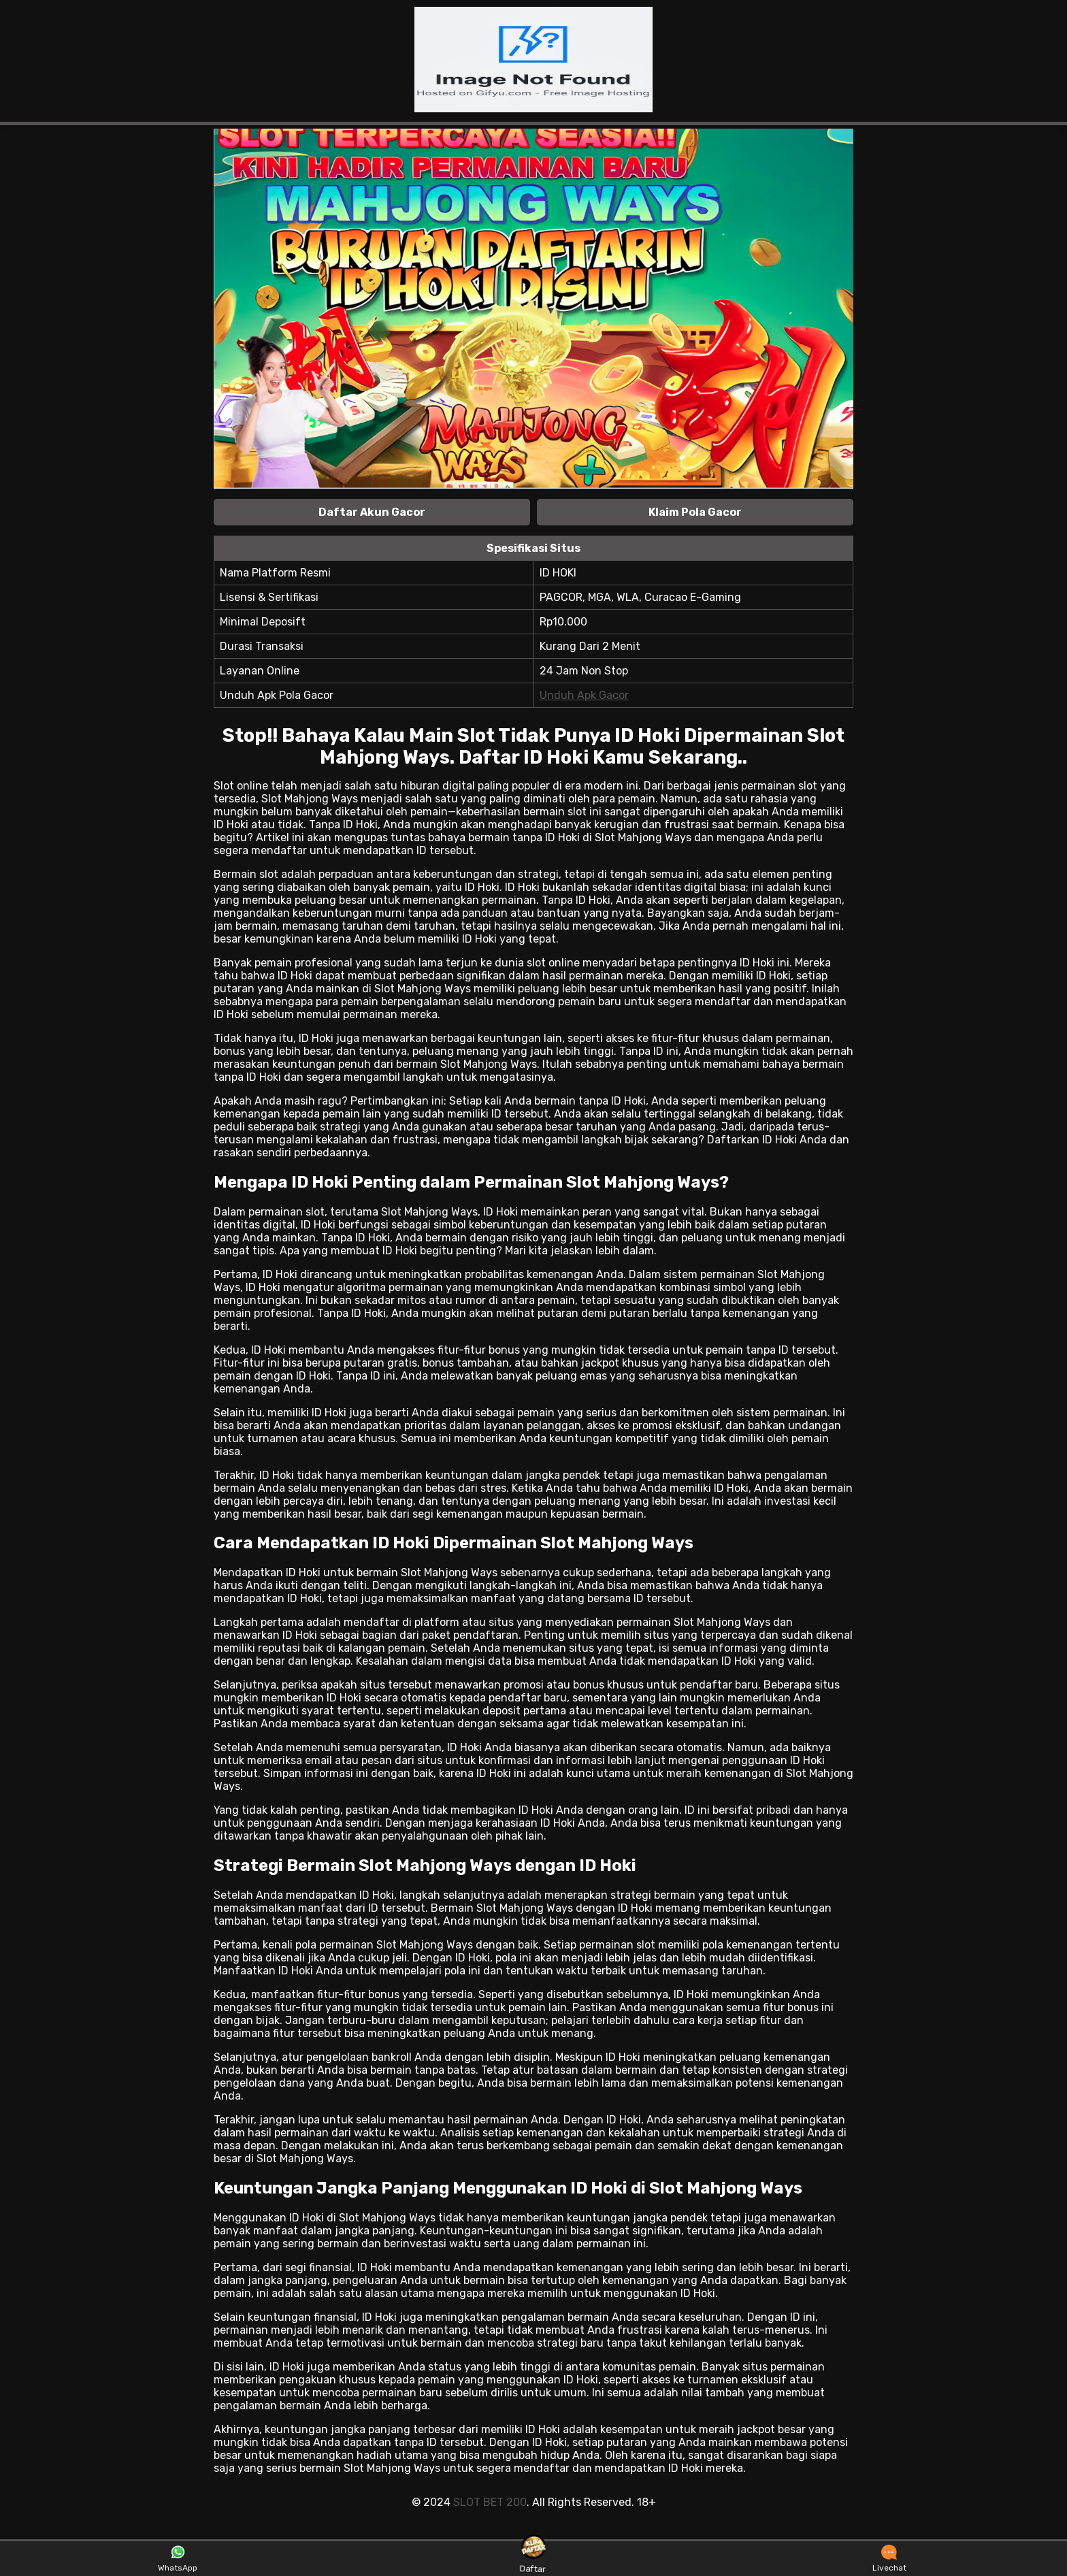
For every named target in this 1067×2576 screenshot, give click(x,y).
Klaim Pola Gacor (695, 512)
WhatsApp (177, 2559)
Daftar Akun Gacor (371, 512)
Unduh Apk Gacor (584, 695)
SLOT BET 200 (490, 2502)
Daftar (533, 2558)
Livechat (889, 2559)
